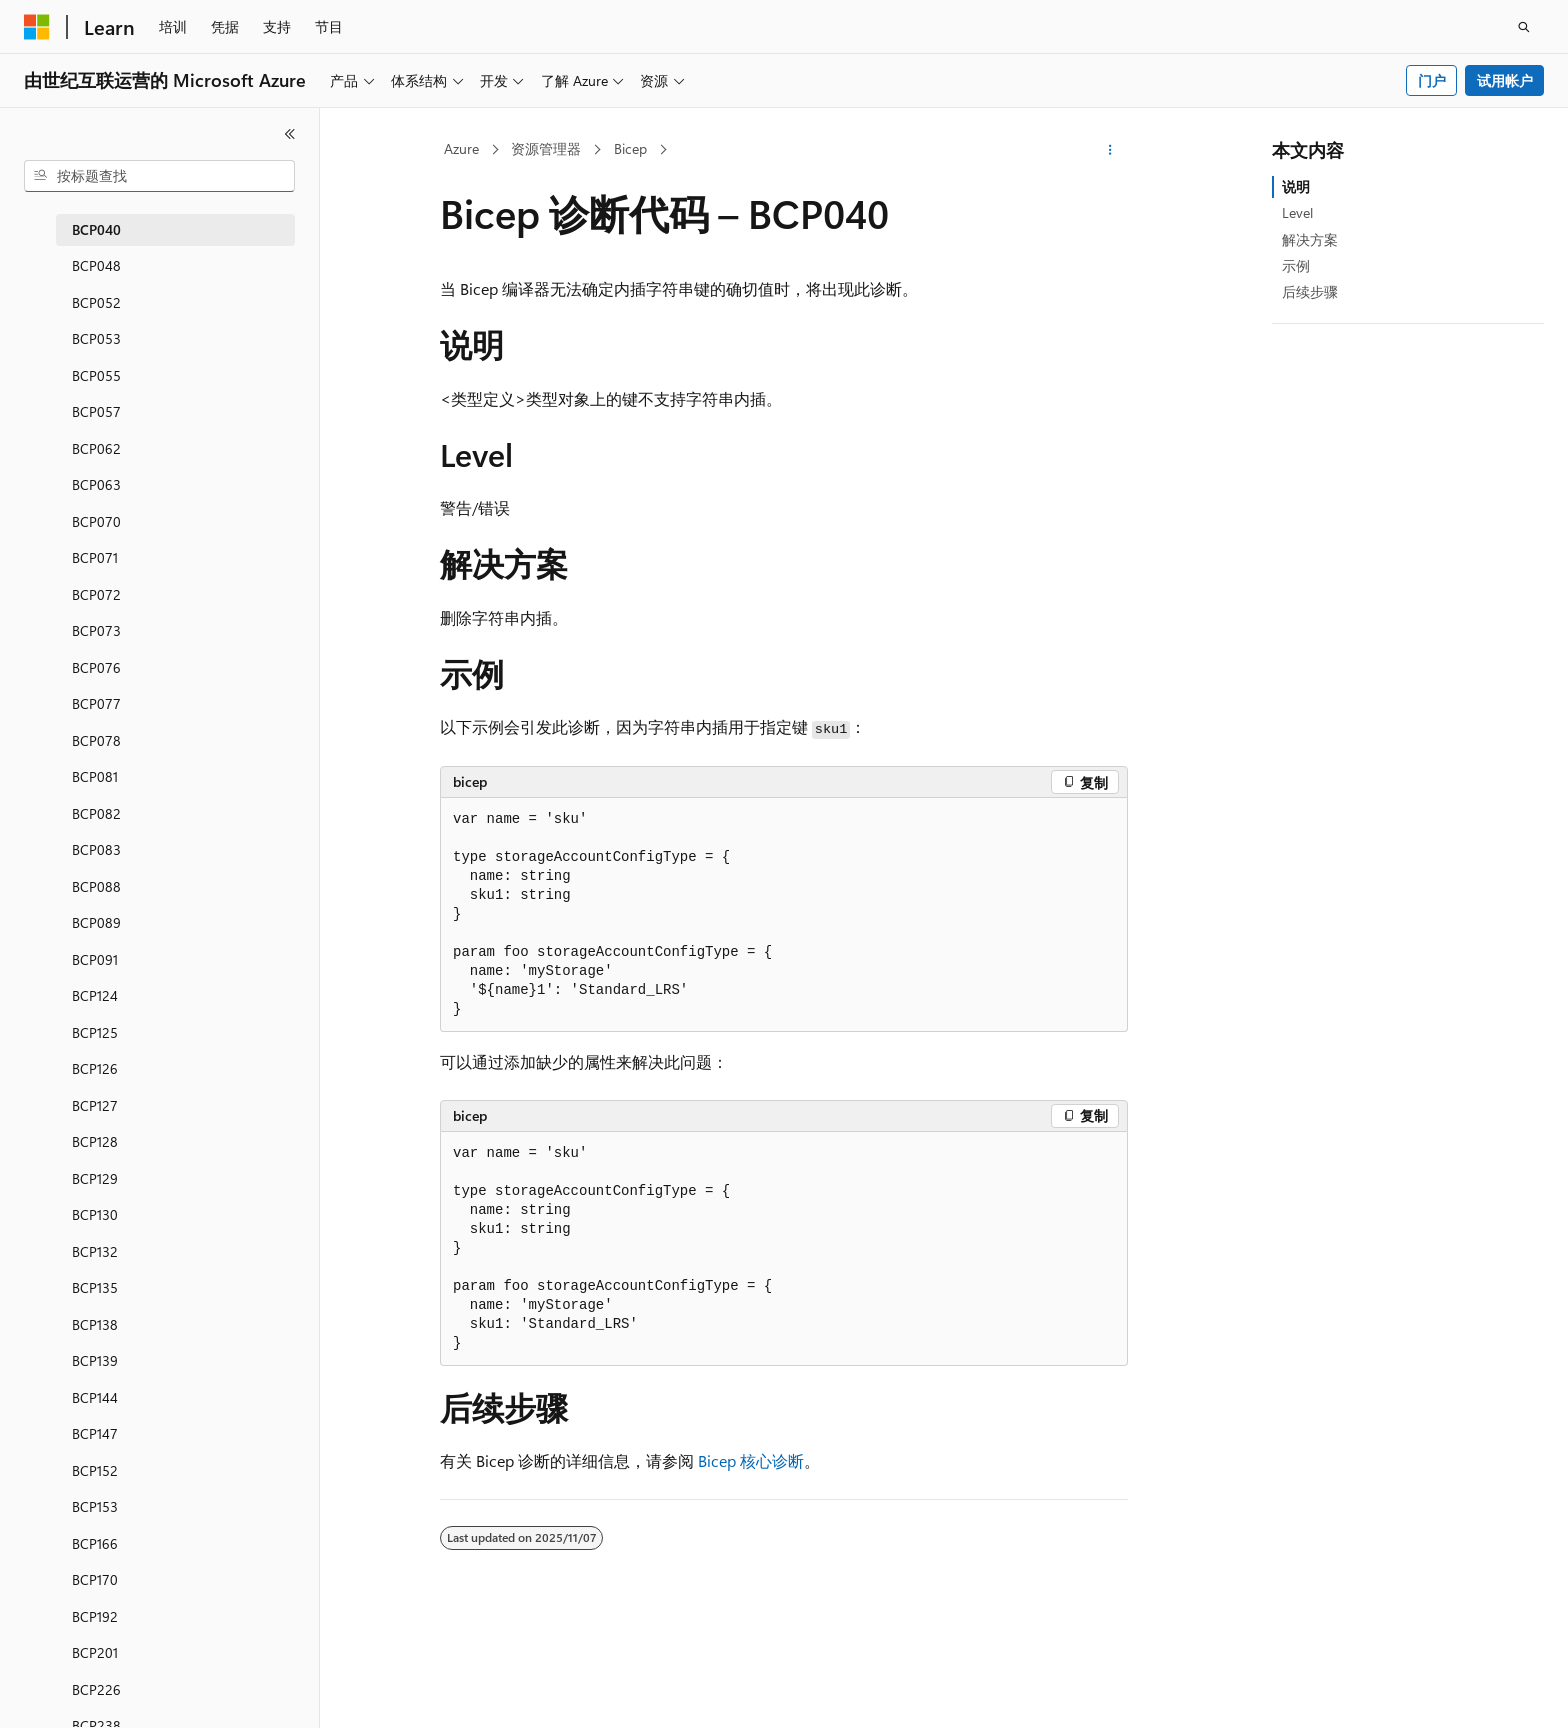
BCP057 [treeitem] (96, 411)
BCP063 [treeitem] (96, 484)
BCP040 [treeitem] (96, 229)
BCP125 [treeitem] (95, 1032)
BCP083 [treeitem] (96, 849)
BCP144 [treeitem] (95, 1397)
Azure (461, 148)
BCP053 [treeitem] (96, 338)
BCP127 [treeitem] (95, 1105)
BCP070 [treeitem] (96, 521)
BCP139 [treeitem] (95, 1360)
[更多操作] (1110, 150)
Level (1297, 212)
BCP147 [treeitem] (95, 1433)
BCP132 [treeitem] (95, 1251)
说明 (1296, 186)
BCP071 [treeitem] (95, 557)
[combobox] (159, 176)
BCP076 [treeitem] (96, 667)
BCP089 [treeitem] (96, 922)
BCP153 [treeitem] (95, 1506)
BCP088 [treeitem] (96, 886)
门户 (1432, 80)
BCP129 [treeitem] (95, 1178)
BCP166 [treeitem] (95, 1543)
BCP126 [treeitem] (95, 1068)
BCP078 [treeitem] (96, 740)
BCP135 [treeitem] (95, 1287)
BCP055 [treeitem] (96, 375)
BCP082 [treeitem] (96, 813)
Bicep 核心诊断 (751, 1460)
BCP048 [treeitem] (96, 265)
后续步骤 (1310, 291)
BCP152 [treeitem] (95, 1470)
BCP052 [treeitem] (96, 302)
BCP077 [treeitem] (96, 703)
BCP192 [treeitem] (95, 1616)
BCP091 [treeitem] (95, 959)
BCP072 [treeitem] (96, 594)
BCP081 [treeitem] (95, 776)
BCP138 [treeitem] (95, 1324)
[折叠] (290, 134)
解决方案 (1310, 239)
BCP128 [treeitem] (95, 1141)
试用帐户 (1505, 80)
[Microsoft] (37, 27)
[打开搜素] (1524, 27)
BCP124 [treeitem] (95, 995)
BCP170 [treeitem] (95, 1579)
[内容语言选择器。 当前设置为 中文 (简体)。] (79, 1695)
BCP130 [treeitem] (95, 1214)
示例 (1296, 265)
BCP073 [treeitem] (96, 630)
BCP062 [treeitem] (96, 448)
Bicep (630, 148)
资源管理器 (546, 148)
